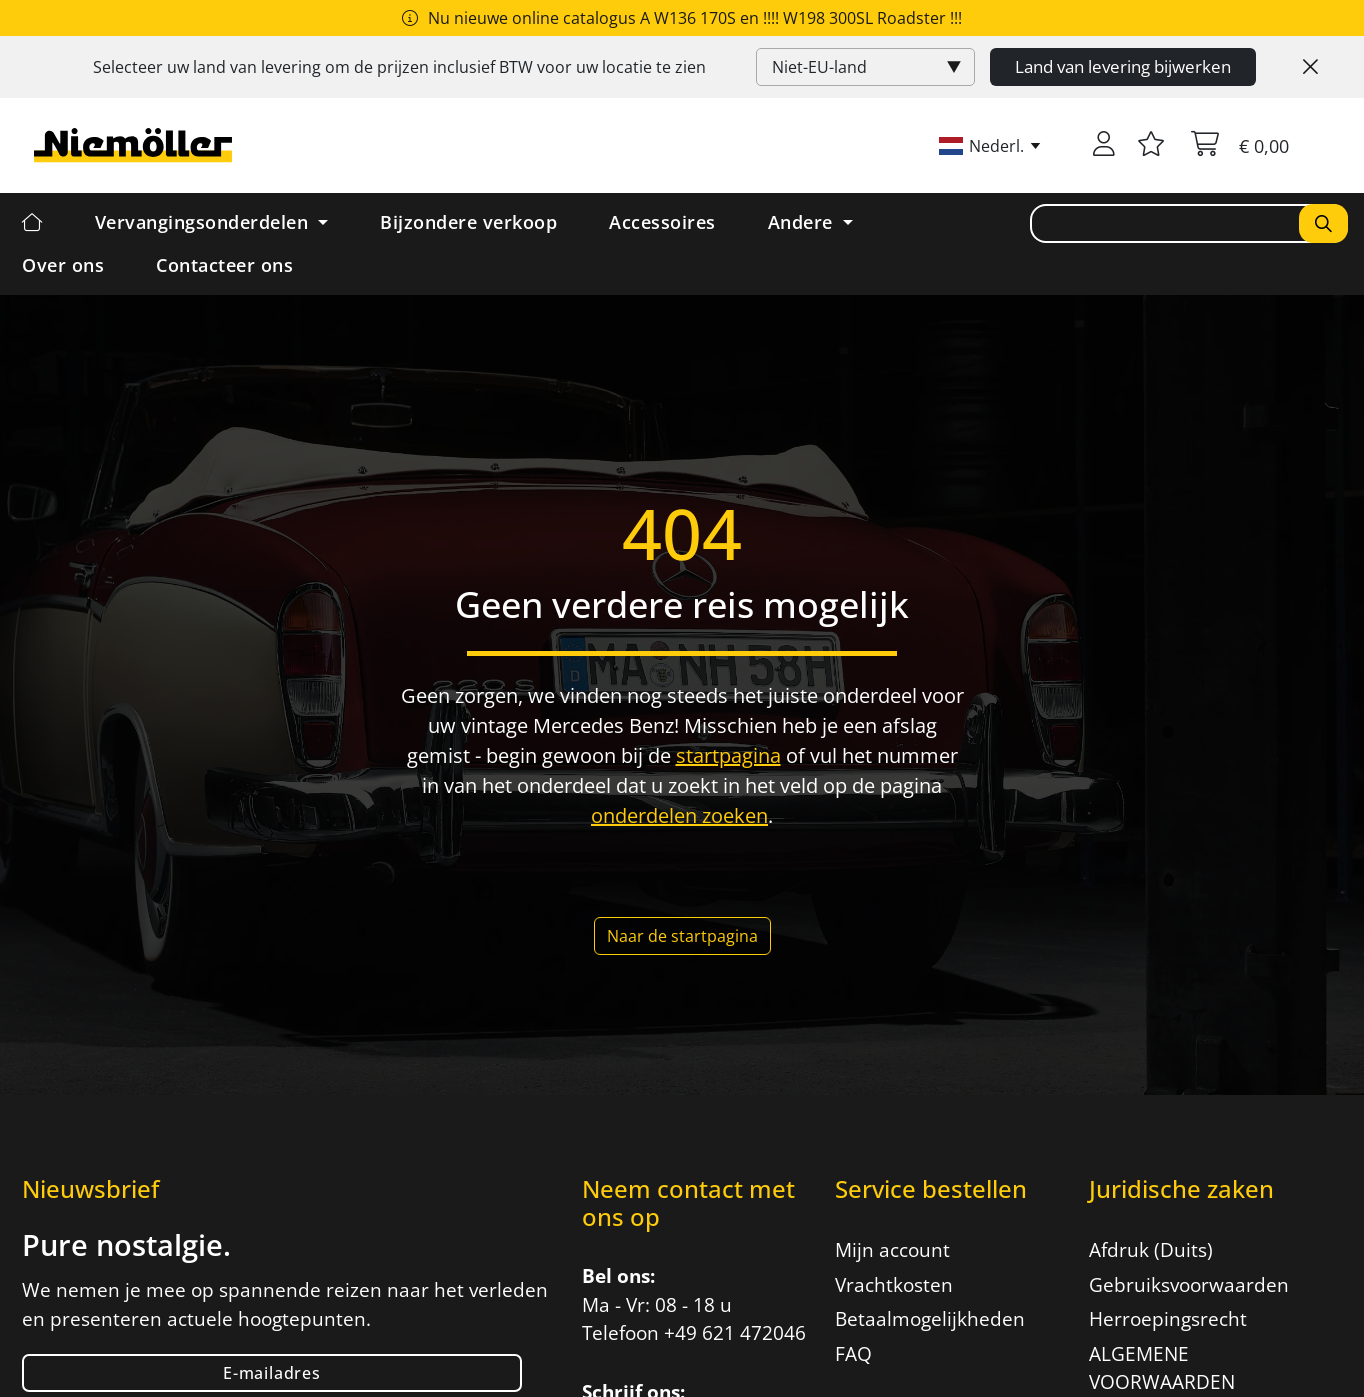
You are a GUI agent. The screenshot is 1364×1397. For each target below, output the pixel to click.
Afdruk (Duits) (1151, 1250)
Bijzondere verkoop (468, 222)
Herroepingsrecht (1168, 1319)
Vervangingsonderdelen (204, 222)
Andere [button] (803, 222)
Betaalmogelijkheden (930, 1319)
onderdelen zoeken (679, 815)
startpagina (728, 755)
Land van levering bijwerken (1123, 66)
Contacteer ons (224, 265)
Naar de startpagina (682, 936)
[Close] (1310, 67)
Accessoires (662, 222)
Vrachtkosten (894, 1285)
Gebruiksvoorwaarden (1189, 1285)
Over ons (63, 265)
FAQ (853, 1354)
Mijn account (892, 1250)
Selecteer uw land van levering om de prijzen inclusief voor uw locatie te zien (399, 67)
